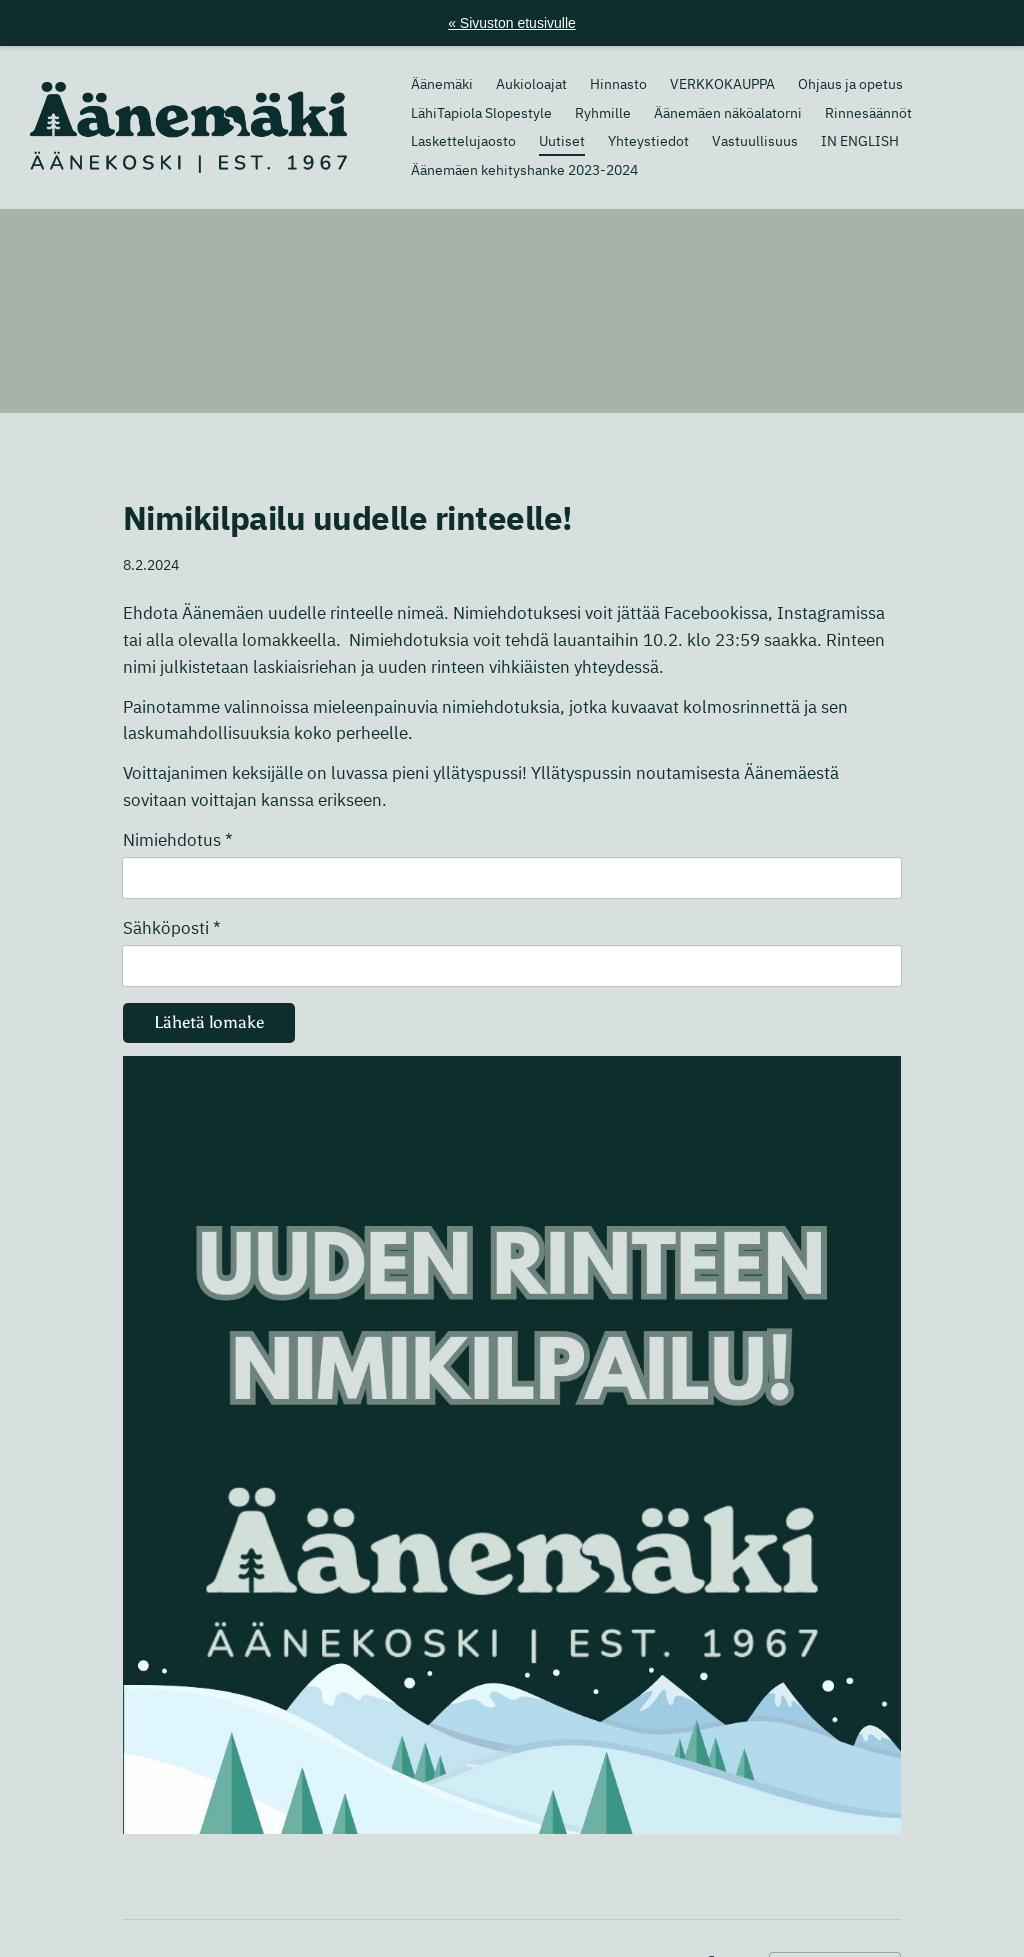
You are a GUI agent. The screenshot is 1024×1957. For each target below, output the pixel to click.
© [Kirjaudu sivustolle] (130, 1903)
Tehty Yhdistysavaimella (835, 1904)
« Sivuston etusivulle (512, 23)
